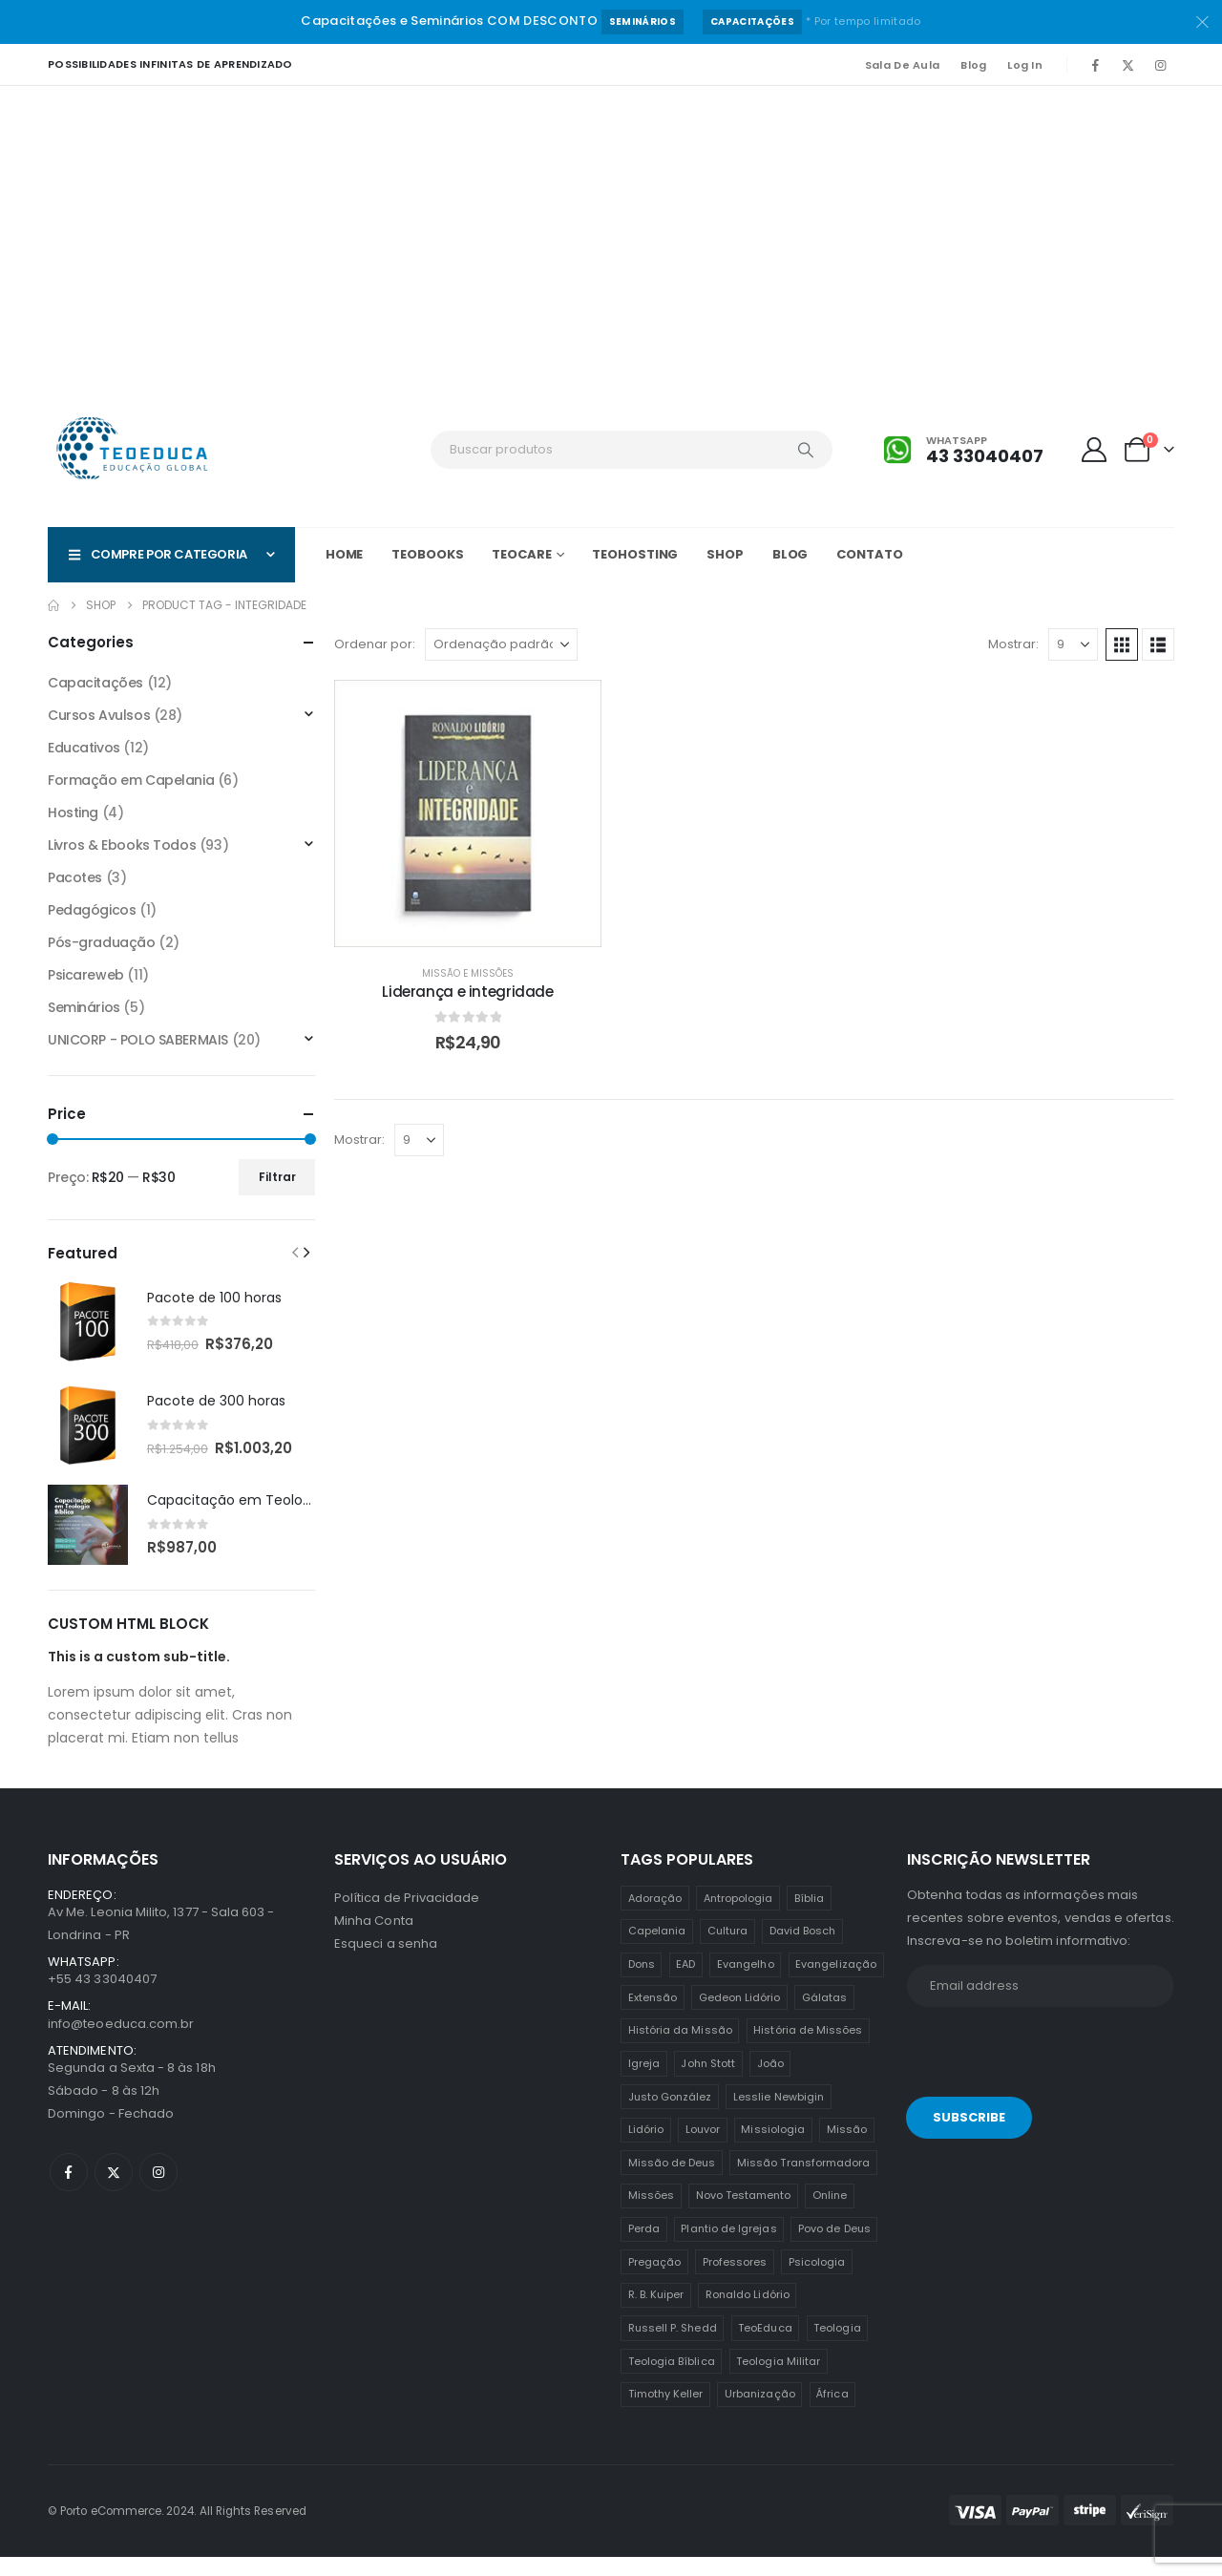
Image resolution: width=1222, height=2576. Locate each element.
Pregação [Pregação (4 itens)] (655, 2281)
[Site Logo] (134, 449)
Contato (869, 554)
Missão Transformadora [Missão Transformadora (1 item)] (803, 2181)
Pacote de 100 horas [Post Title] (214, 1297)
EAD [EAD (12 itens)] (685, 1983)
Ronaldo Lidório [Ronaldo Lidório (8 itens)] (748, 2313)
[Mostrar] (1073, 644)
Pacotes (75, 877)
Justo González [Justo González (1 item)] (670, 2115)
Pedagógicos (92, 909)
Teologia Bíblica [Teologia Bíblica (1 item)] (671, 2380)
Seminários (642, 21)
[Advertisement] (611, 229)
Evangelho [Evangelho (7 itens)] (745, 1983)
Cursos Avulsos (99, 715)
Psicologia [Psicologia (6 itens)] (817, 2281)
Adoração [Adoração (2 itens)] (655, 1917)
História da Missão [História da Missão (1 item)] (680, 2049)
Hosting (73, 812)
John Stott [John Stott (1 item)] (708, 2082)
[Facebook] (1095, 65)
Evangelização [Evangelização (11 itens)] (835, 1983)
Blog (973, 65)
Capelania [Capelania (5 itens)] (657, 1949)
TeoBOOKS (427, 554)
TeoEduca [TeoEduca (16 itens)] (765, 2346)
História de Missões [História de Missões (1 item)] (807, 2049)
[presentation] (1038, 2074)
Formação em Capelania (131, 780)
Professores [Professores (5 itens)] (735, 2281)
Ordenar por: (374, 644)
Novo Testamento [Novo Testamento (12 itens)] (743, 2214)
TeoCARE (521, 554)
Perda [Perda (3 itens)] (644, 2247)
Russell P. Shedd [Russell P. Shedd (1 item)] (672, 2346)
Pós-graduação (102, 942)
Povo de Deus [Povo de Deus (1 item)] (834, 2247)
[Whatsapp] (963, 450)
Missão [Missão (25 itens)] (847, 2148)
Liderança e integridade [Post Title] (467, 992)
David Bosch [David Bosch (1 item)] (802, 1949)
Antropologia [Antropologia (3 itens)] (738, 1917)
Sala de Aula (902, 65)
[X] (1127, 65)
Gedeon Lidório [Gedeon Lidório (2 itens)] (740, 2016)
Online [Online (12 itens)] (829, 2214)
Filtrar (277, 1177)
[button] (1122, 644)
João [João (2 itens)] (770, 2082)
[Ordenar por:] (501, 644)
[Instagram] (1160, 65)
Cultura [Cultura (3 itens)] (727, 1949)
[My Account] (1094, 449)
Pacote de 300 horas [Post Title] (216, 1400)
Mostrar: (1013, 644)
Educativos (84, 747)
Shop (725, 554)
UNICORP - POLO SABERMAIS (138, 1039)
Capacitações (752, 21)
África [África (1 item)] (832, 2412)
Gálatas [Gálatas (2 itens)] (824, 2016)
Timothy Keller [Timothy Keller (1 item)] (666, 2412)
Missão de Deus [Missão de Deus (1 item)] (672, 2181)
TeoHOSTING (635, 554)
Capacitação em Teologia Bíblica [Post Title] (258, 1500)
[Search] (805, 450)
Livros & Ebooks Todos (122, 845)
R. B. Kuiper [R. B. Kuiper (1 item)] (656, 2313)
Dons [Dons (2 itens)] (641, 1983)
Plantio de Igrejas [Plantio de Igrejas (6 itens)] (728, 2247)
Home (345, 554)
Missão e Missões (468, 973)
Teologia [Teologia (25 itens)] (837, 2346)
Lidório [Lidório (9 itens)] (646, 2148)
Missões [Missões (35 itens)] (651, 2214)
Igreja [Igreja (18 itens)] (644, 2082)
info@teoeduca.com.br (121, 2043)
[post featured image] (88, 1321)
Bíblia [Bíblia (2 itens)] (809, 1917)
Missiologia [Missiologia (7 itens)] (773, 2148)
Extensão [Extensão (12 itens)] (653, 2016)
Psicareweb (86, 974)
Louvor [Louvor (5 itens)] (702, 2148)
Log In (1025, 65)
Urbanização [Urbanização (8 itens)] (760, 2412)
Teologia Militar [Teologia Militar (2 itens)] (778, 2380)
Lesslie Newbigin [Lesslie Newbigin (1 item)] (778, 2115)
